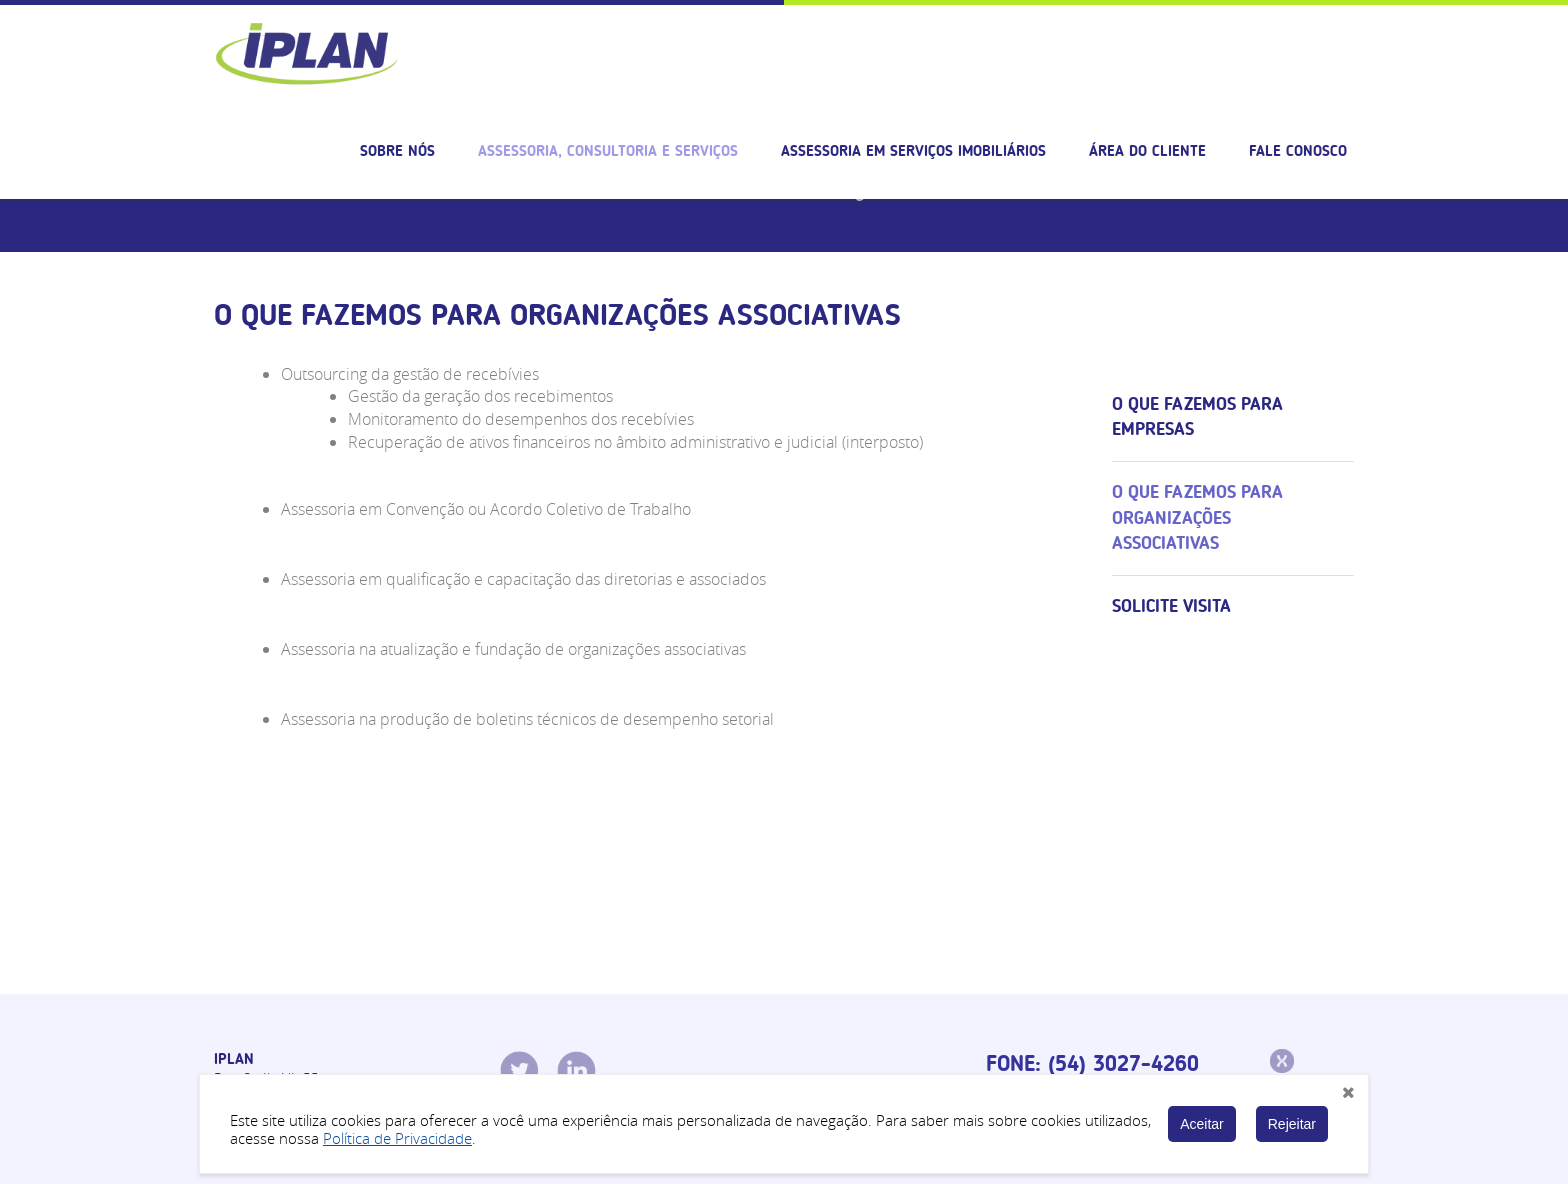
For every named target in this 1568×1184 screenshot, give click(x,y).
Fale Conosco (1298, 151)
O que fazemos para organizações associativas (1197, 517)
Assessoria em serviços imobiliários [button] (913, 151)
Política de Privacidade (397, 1138)
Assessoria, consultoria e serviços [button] (608, 151)
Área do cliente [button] (1147, 151)
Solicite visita (1171, 606)
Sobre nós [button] (397, 151)
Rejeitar (1292, 1124)
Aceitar (1202, 1124)
